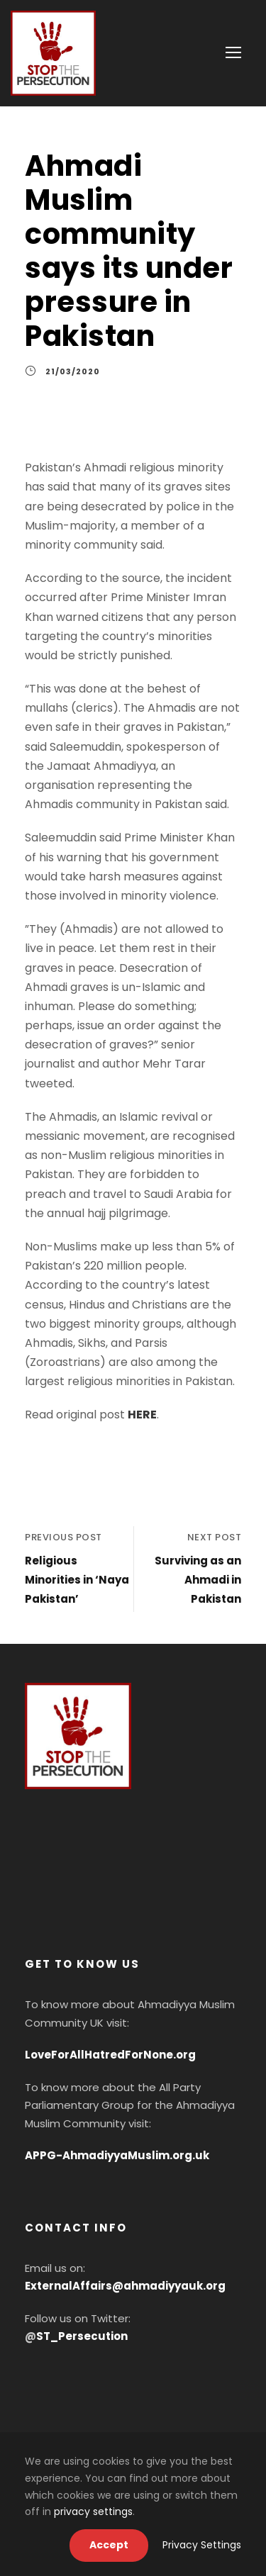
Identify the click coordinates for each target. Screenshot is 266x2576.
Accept (108, 2545)
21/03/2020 (72, 371)
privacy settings (93, 2511)
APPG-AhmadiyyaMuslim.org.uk (117, 2155)
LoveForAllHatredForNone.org (110, 2054)
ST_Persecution (82, 2336)
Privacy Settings (201, 2545)
